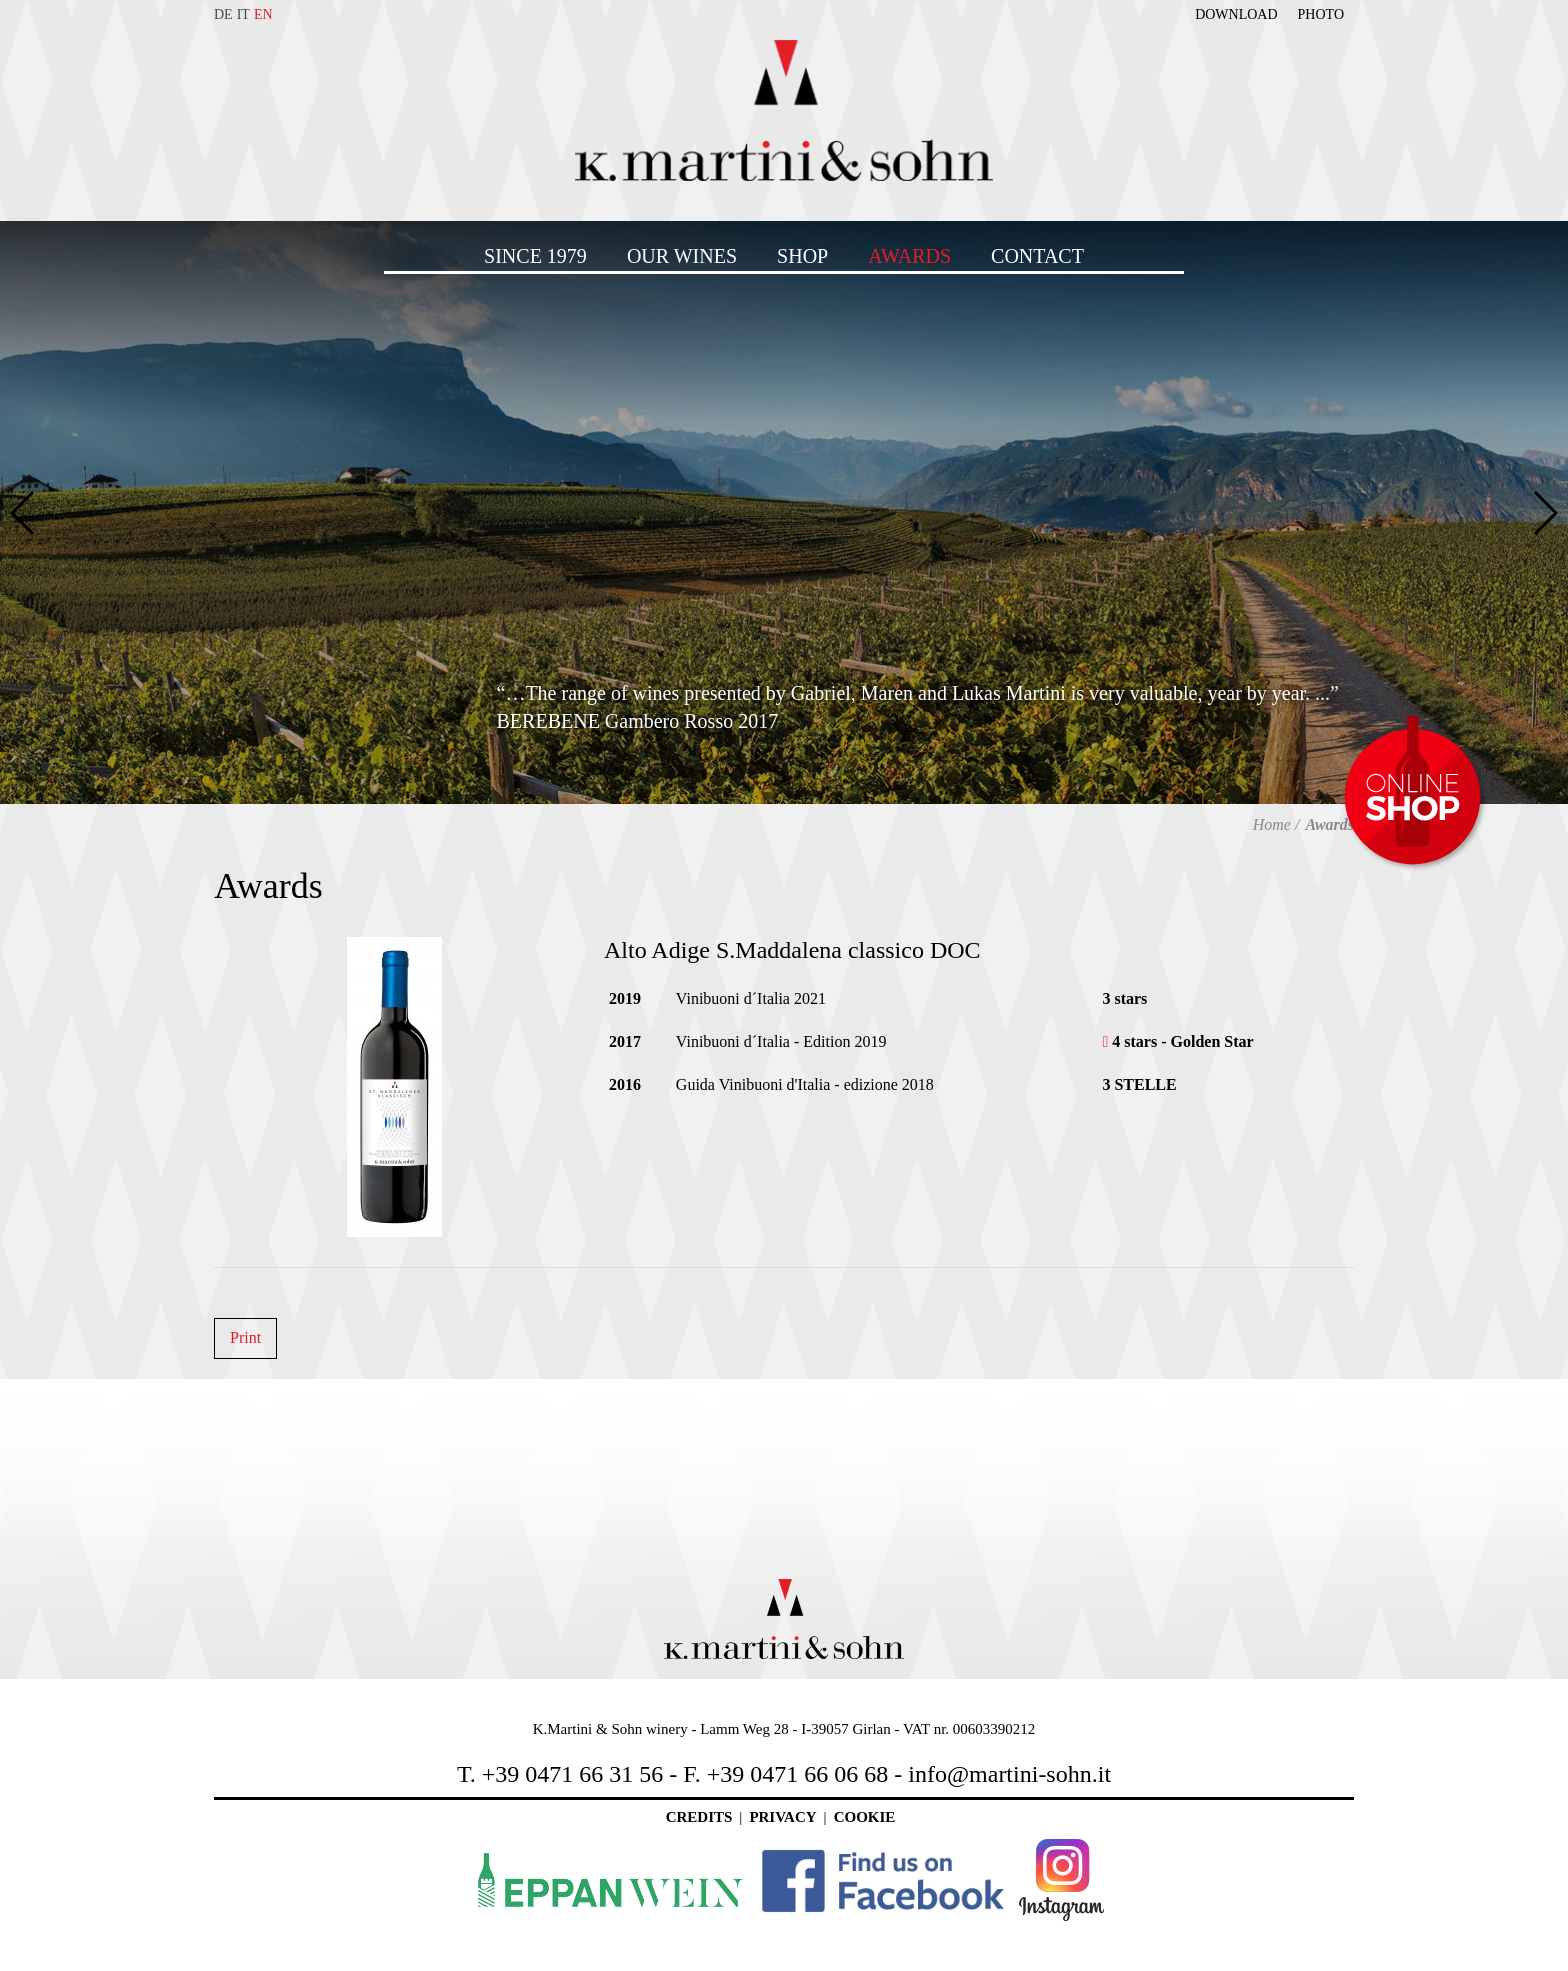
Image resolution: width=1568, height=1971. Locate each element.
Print (245, 1337)
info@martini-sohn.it (1009, 1774)
